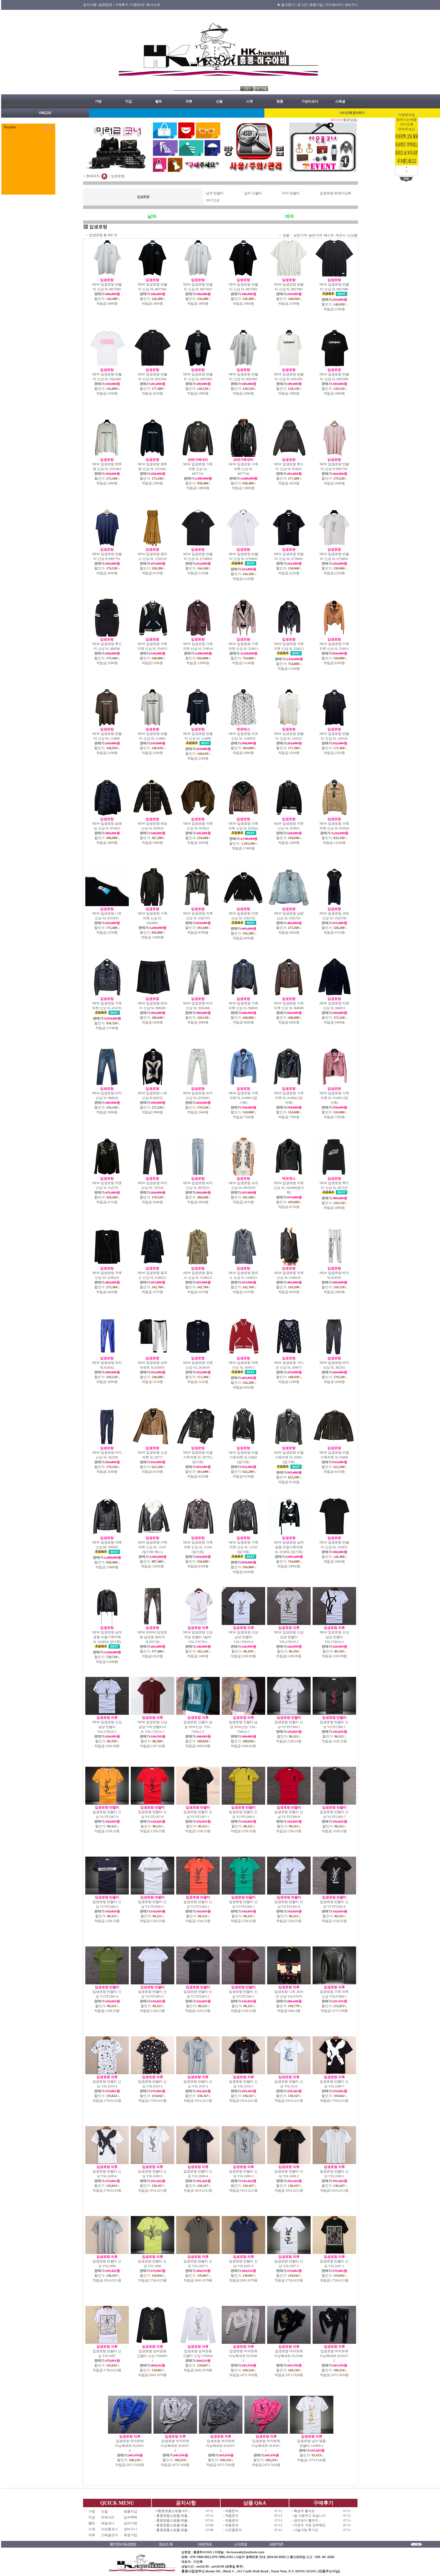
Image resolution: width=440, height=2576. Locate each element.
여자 (289, 216)
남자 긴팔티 (253, 193)
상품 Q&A (254, 2503)
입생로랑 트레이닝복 (335, 193)
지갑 (128, 101)
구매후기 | (122, 5)
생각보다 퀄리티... (307, 2520)
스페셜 (340, 101)
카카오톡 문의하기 (352, 113)
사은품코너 (109, 2529)
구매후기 (323, 2503)
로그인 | (303, 5)
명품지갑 (130, 2511)
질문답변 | (106, 5)
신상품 (352, 235)
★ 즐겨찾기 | (286, 5)
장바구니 (351, 5)
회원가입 (130, 2535)
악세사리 (109, 2517)
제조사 (341, 235)
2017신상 (212, 200)
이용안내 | (137, 5)
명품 (279, 101)
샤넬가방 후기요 (306, 2530)
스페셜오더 (109, 2535)
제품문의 (232, 2511)
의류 (188, 101)
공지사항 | (90, 5)
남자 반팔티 (215, 193)
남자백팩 (130, 2517)
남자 (151, 216)
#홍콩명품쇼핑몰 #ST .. (173, 2511)
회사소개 (153, 5)
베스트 (329, 235)
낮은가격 (300, 235)
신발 (219, 101)
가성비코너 (309, 101)
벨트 (158, 101)
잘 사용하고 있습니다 (310, 2516)
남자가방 (130, 2523)
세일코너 (109, 2523)
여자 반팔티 (291, 193)
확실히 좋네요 (304, 2511)
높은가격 (315, 235)
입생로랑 (118, 176)
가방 (98, 101)
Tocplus (10, 127)
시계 (249, 101)
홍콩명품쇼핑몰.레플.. (172, 2516)
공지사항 (186, 2503)
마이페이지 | (335, 5)
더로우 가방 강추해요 (310, 2525)
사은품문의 (233, 2530)
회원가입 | (317, 5)
